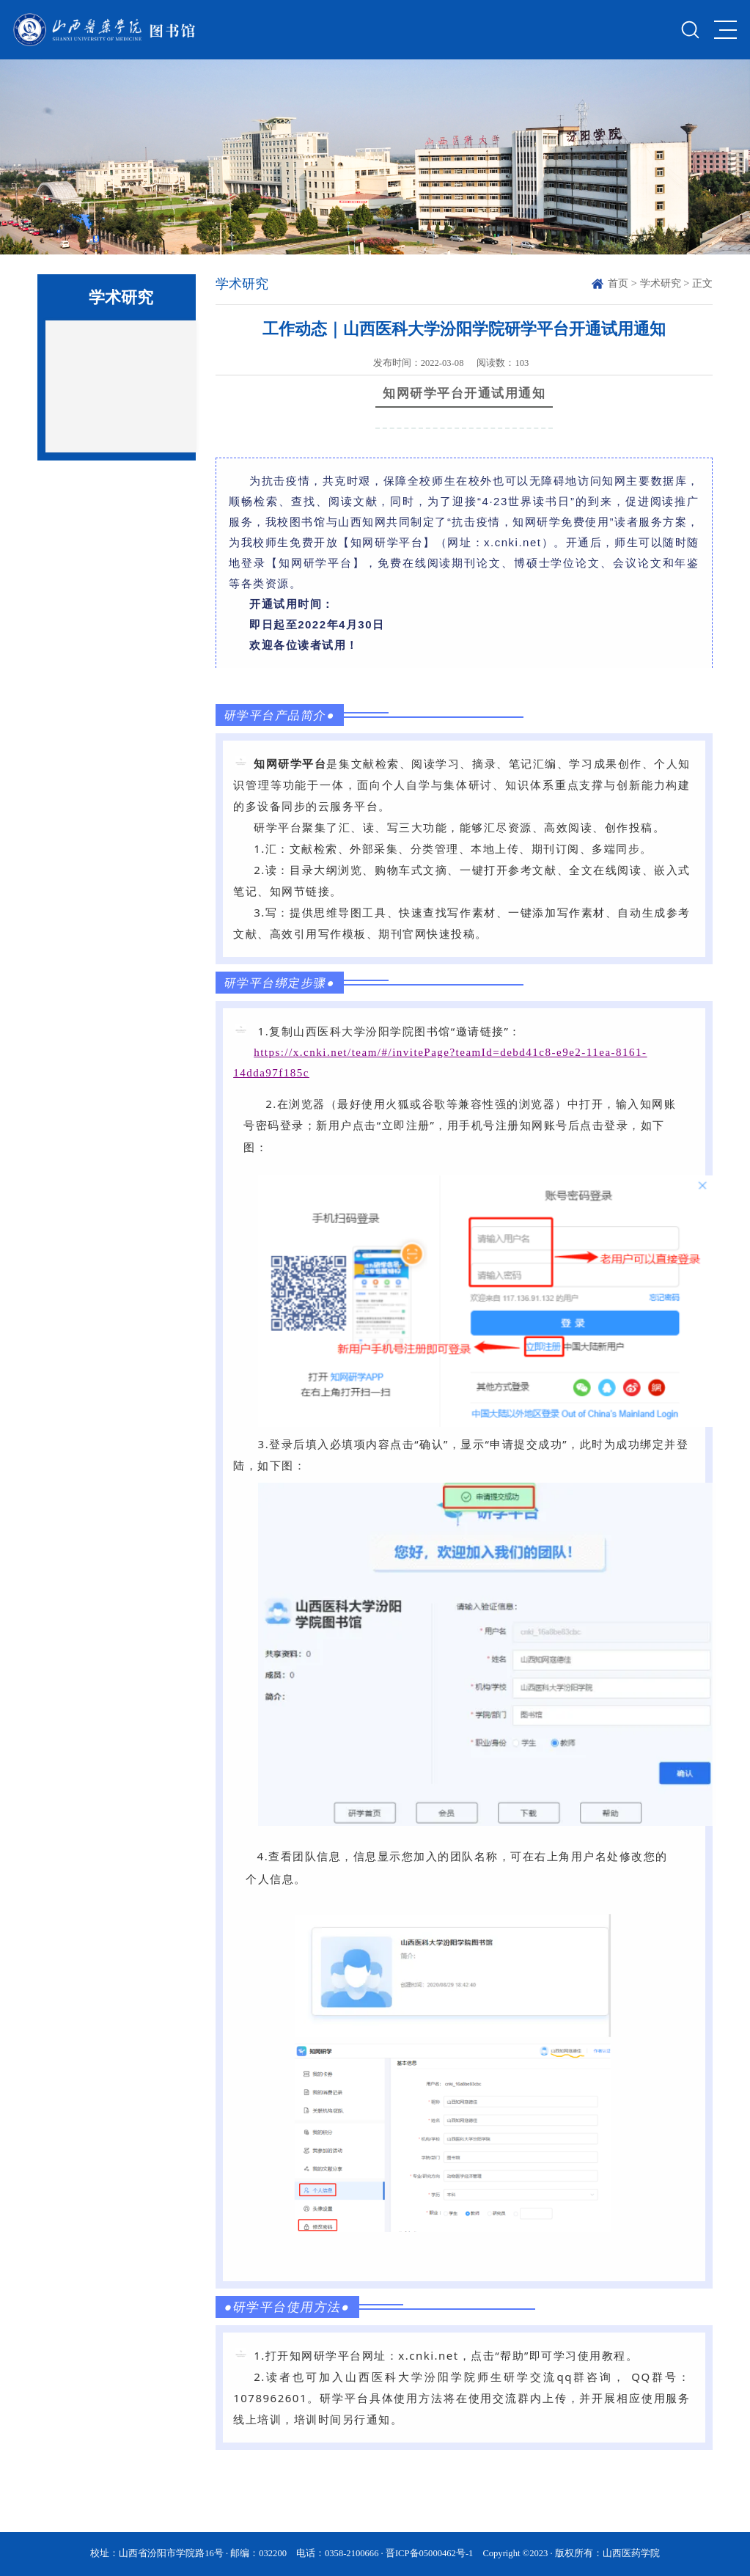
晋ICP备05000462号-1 (429, 2553)
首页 (618, 283)
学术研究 (660, 283)
